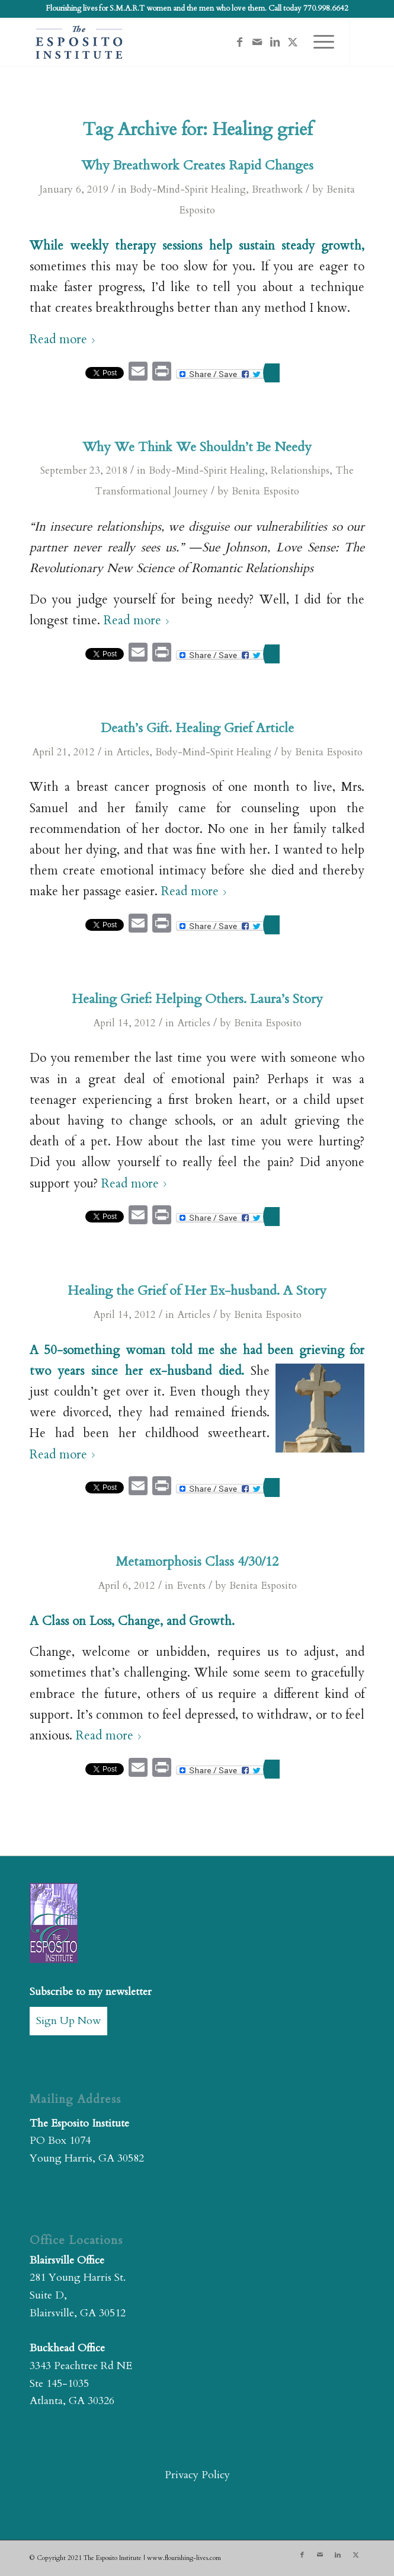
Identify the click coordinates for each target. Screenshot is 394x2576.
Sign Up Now (68, 2020)
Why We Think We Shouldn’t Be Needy (197, 447)
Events (191, 1585)
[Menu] (318, 42)
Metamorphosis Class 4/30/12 (197, 1562)
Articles (132, 752)
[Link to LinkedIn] (275, 42)
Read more (65, 339)
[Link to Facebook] (239, 42)
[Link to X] (293, 42)
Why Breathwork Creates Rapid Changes (197, 165)
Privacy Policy (197, 2475)
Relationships (300, 470)
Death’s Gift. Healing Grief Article (197, 728)
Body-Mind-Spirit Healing (188, 189)
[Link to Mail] (257, 42)
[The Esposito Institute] (163, 42)
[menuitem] (318, 42)
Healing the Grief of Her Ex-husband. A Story (197, 1291)
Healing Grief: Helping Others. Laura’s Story (197, 999)
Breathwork (277, 189)
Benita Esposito (265, 491)
